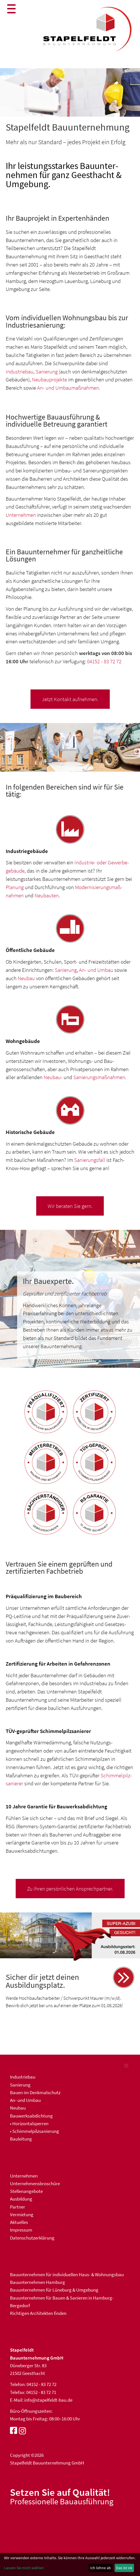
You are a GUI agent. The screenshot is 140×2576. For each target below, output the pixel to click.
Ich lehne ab (100, 2567)
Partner (17, 2207)
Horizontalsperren (30, 2123)
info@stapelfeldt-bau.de (48, 2400)
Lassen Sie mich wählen (24, 2568)
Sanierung (47, 371)
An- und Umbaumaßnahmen (68, 387)
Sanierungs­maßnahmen (99, 1077)
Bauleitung (21, 2139)
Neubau (26, 978)
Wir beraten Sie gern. (70, 1206)
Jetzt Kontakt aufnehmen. (70, 699)
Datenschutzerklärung (32, 2238)
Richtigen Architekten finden (38, 2313)
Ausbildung (21, 2199)
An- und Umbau (96, 969)
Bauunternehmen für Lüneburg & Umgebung (54, 2290)
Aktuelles (19, 2222)
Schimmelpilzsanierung (35, 2131)
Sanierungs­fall (89, 1159)
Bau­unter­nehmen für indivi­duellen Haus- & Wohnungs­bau (67, 2274)
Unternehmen (21, 514)
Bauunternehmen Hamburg (37, 2282)
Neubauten (47, 895)
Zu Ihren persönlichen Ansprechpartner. (70, 1888)
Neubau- (53, 1077)
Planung (15, 887)
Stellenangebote (26, 2191)
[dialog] (70, 2564)
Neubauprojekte (49, 379)
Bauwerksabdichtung (31, 2116)
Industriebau (19, 371)
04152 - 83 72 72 (104, 661)
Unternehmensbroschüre (35, 2183)
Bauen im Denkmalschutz (35, 2092)
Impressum (21, 2230)
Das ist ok (124, 2567)
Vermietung (21, 2214)
